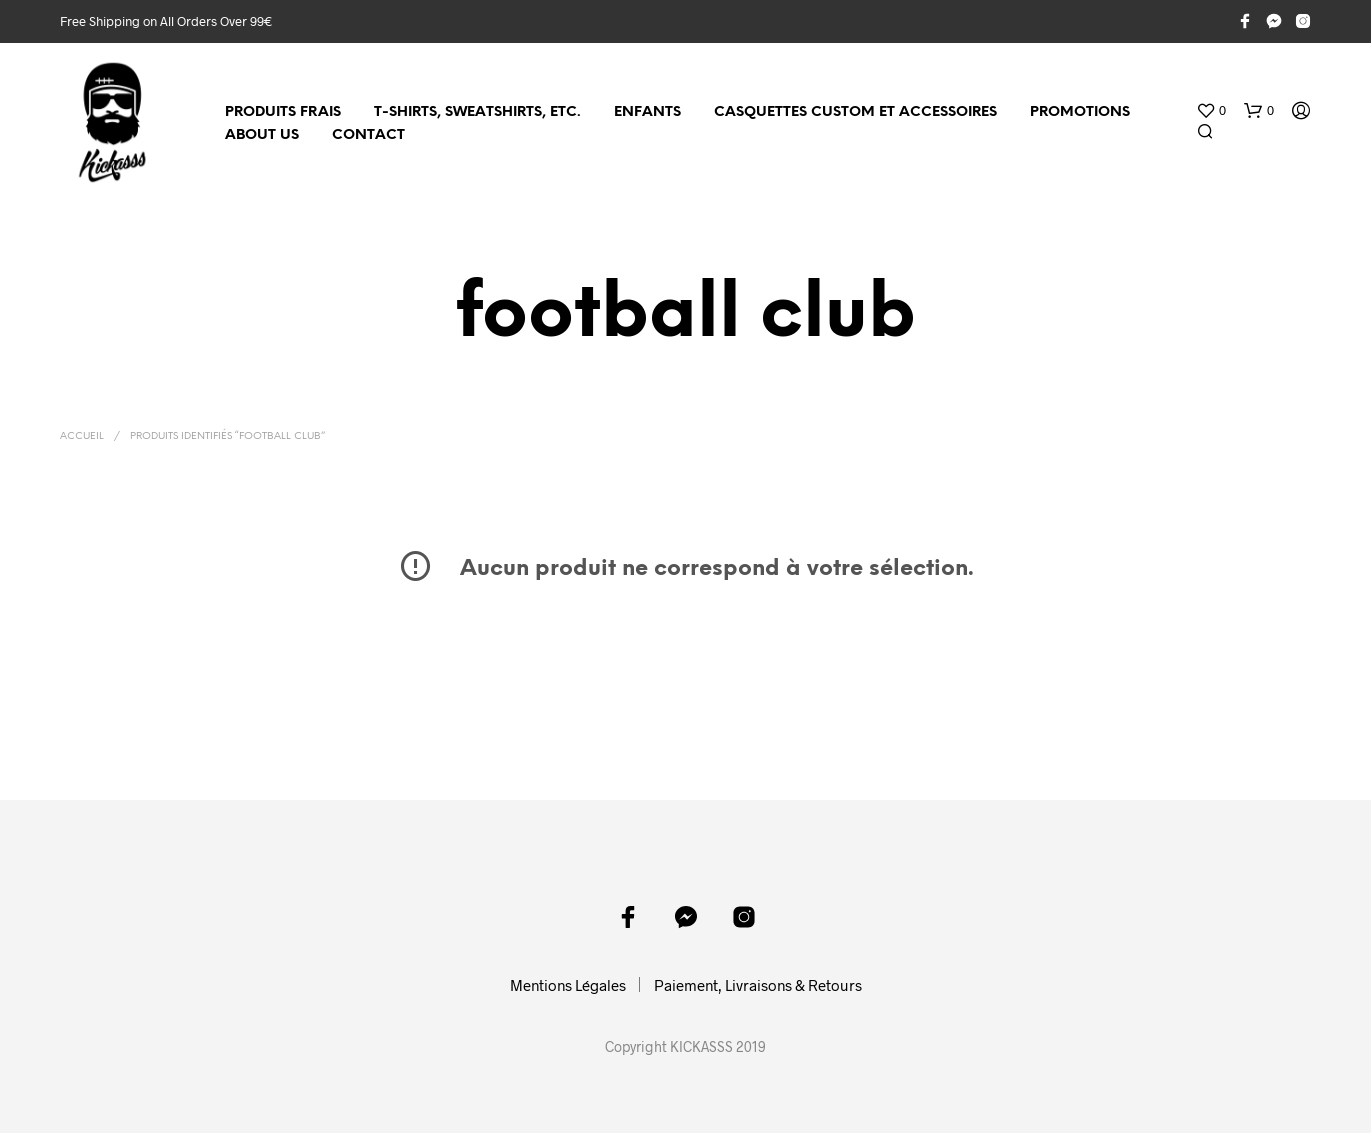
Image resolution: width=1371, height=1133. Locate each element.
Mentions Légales (568, 985)
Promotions (1080, 112)
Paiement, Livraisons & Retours (758, 985)
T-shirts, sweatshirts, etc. (477, 112)
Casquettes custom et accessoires (855, 112)
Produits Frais (283, 112)
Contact (368, 135)
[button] (1211, 111)
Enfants (647, 112)
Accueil (82, 436)
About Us (262, 135)
